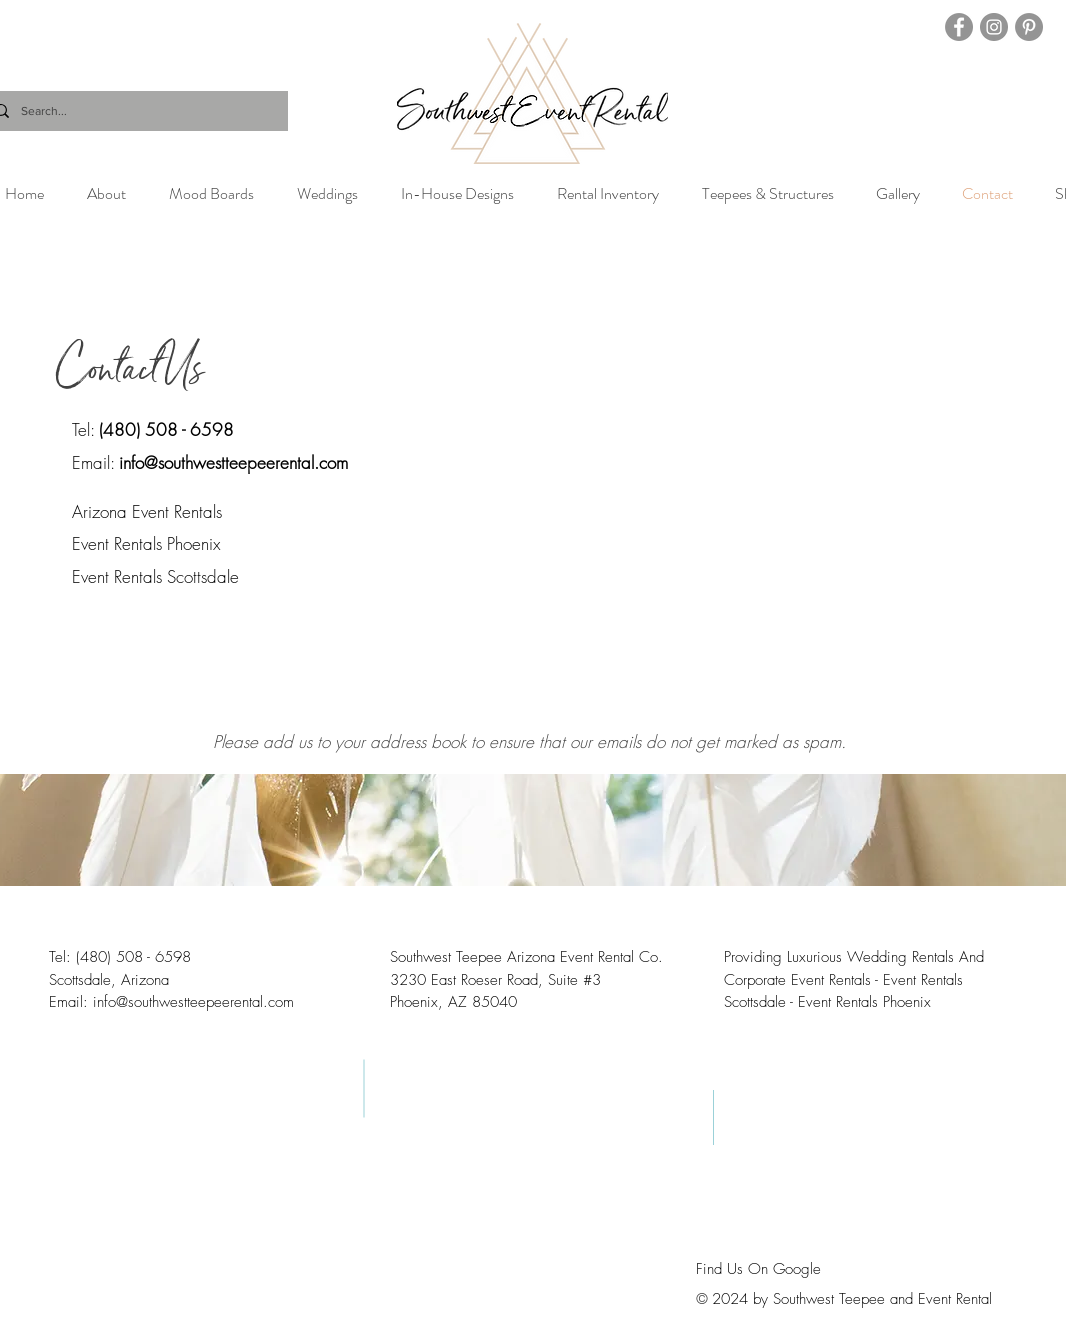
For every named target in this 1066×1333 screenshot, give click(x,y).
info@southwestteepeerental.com (233, 462)
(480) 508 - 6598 (166, 429)
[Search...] (133, 111)
